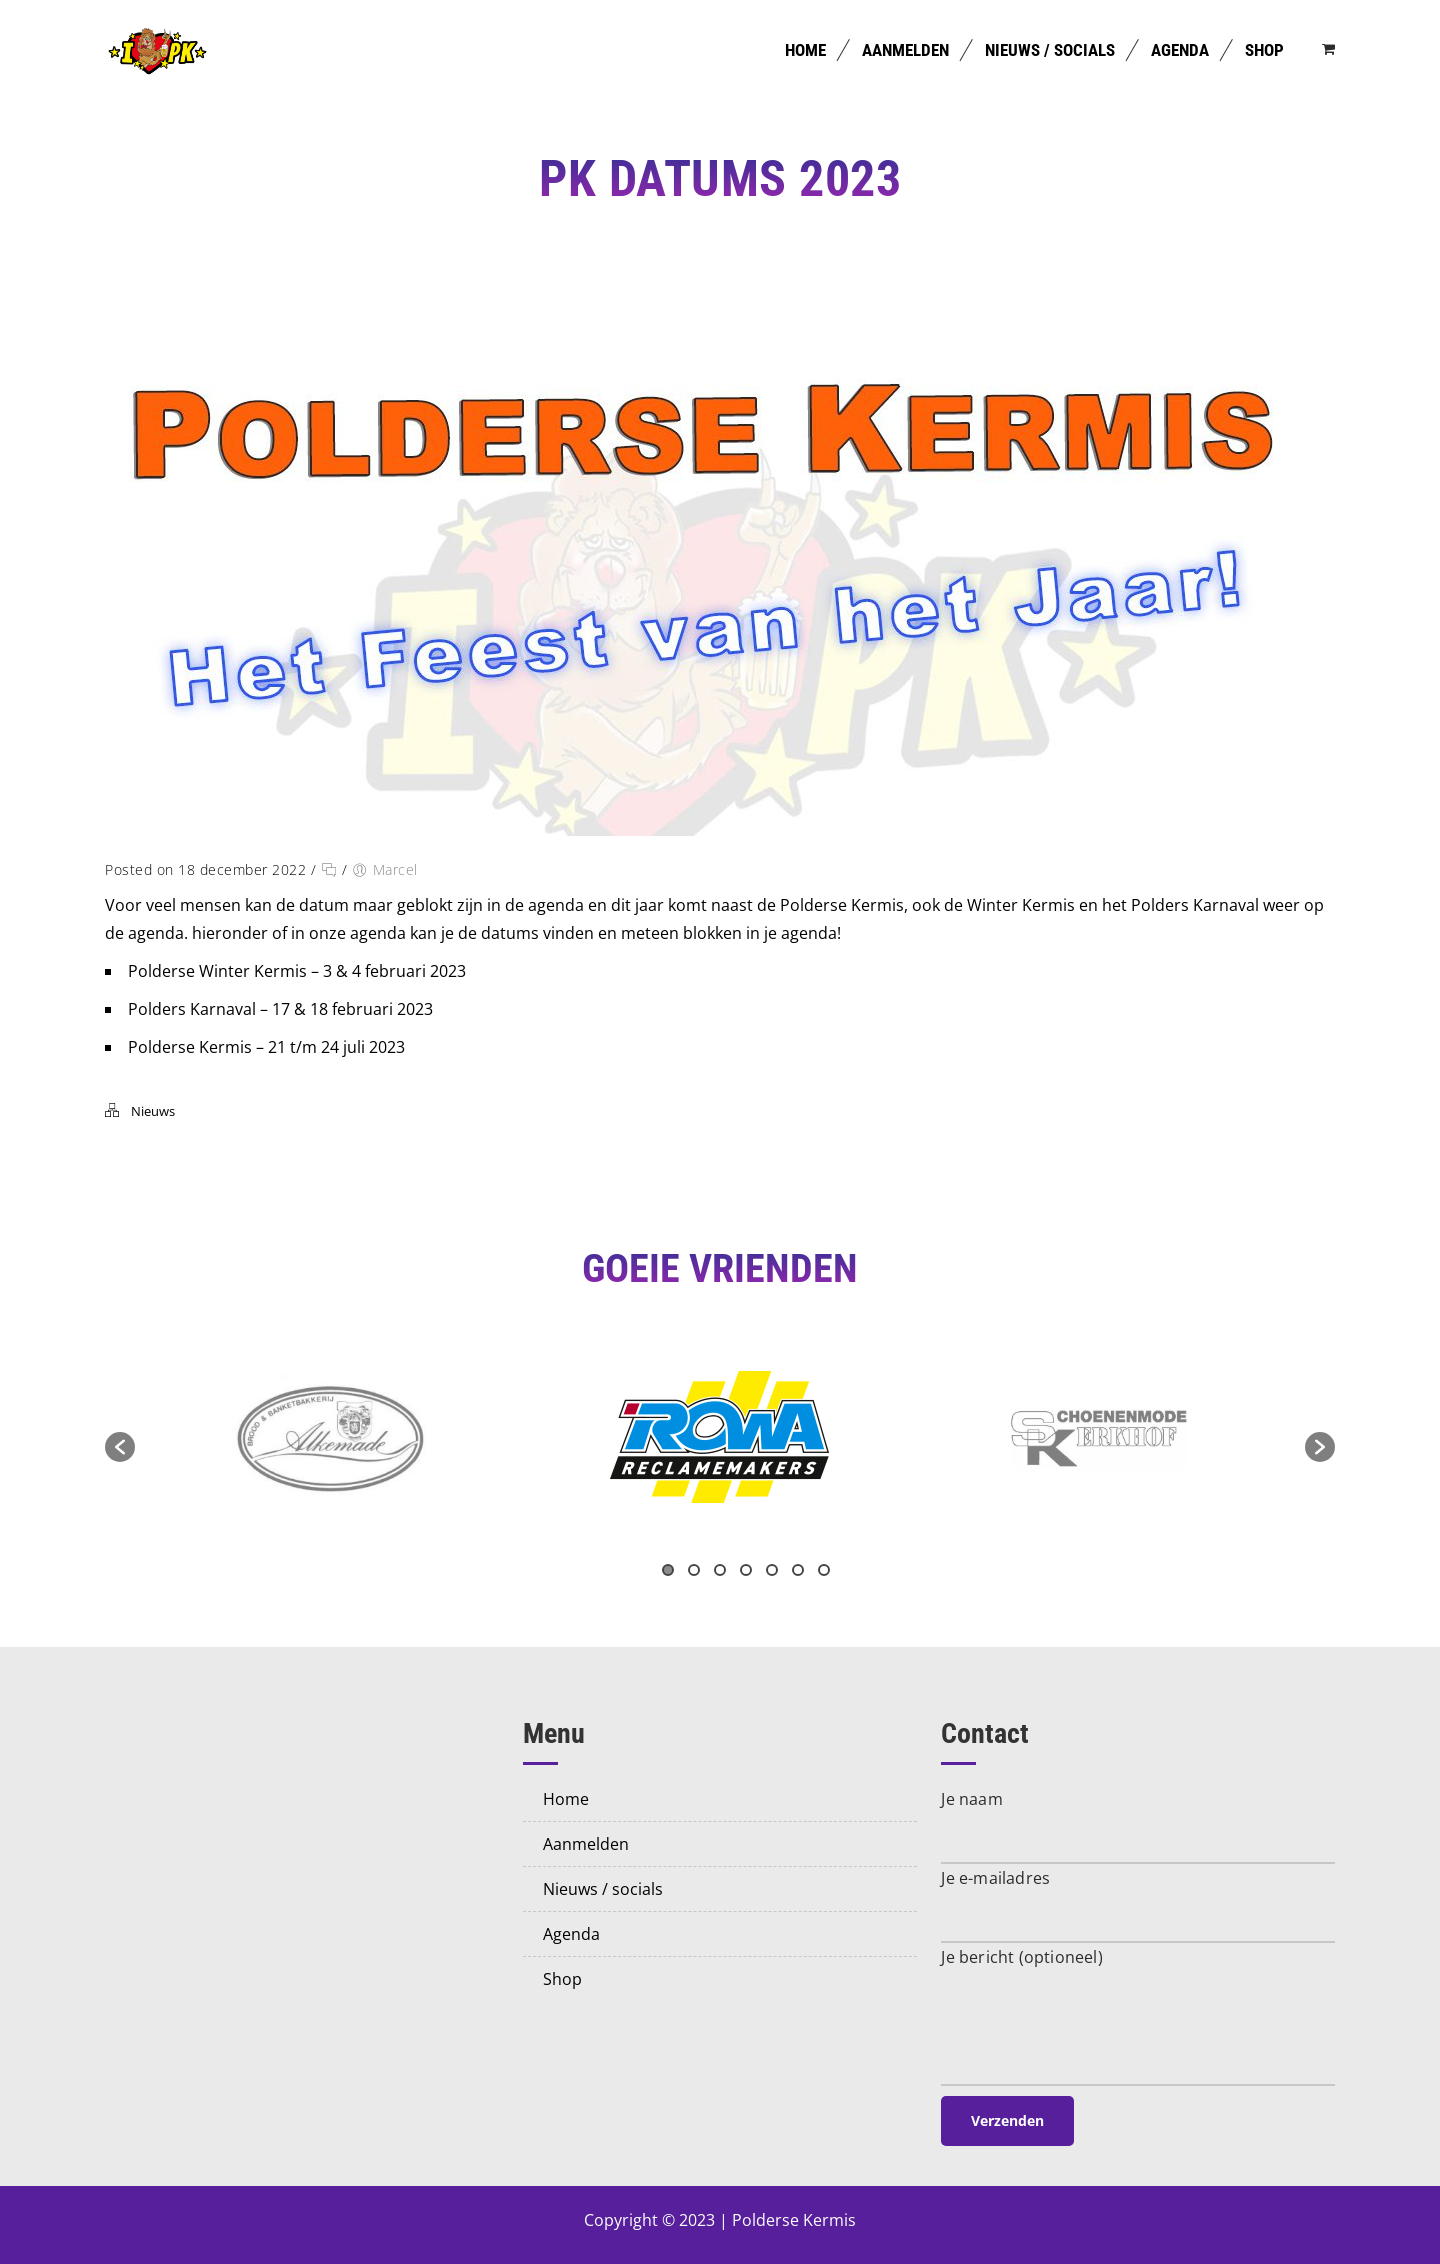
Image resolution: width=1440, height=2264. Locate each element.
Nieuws (153, 1111)
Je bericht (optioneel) (1021, 1957)
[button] (120, 1447)
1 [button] (668, 1570)
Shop (1264, 50)
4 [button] (746, 1570)
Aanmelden (905, 50)
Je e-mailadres (995, 1878)
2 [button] (694, 1570)
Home (805, 50)
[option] (720, 1437)
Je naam (971, 1799)
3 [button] (720, 1570)
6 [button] (798, 1570)
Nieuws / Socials (1050, 50)
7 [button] (824, 1570)
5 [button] (772, 1570)
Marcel (395, 869)
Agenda (1180, 50)
